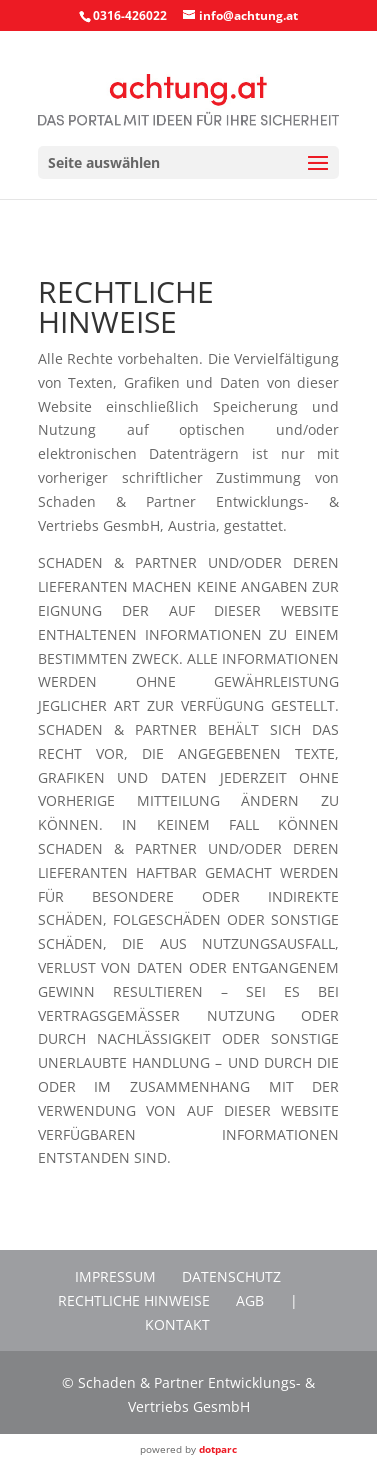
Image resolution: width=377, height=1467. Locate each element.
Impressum (115, 1276)
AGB (250, 1300)
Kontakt (177, 1324)
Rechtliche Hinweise (134, 1300)
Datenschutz (231, 1276)
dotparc (218, 1449)
